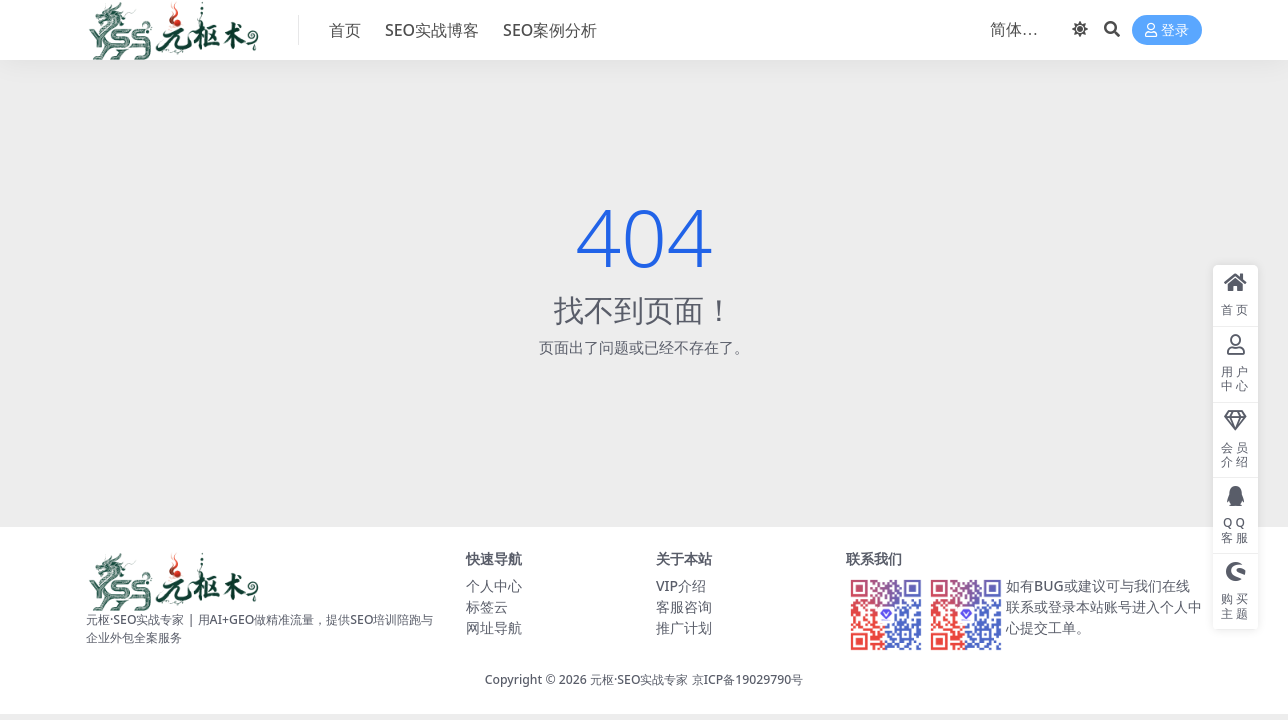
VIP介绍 (681, 585)
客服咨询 (684, 606)
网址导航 (494, 627)
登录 (1167, 30)
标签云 (487, 606)
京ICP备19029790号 (748, 679)
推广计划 (684, 627)
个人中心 (494, 585)
